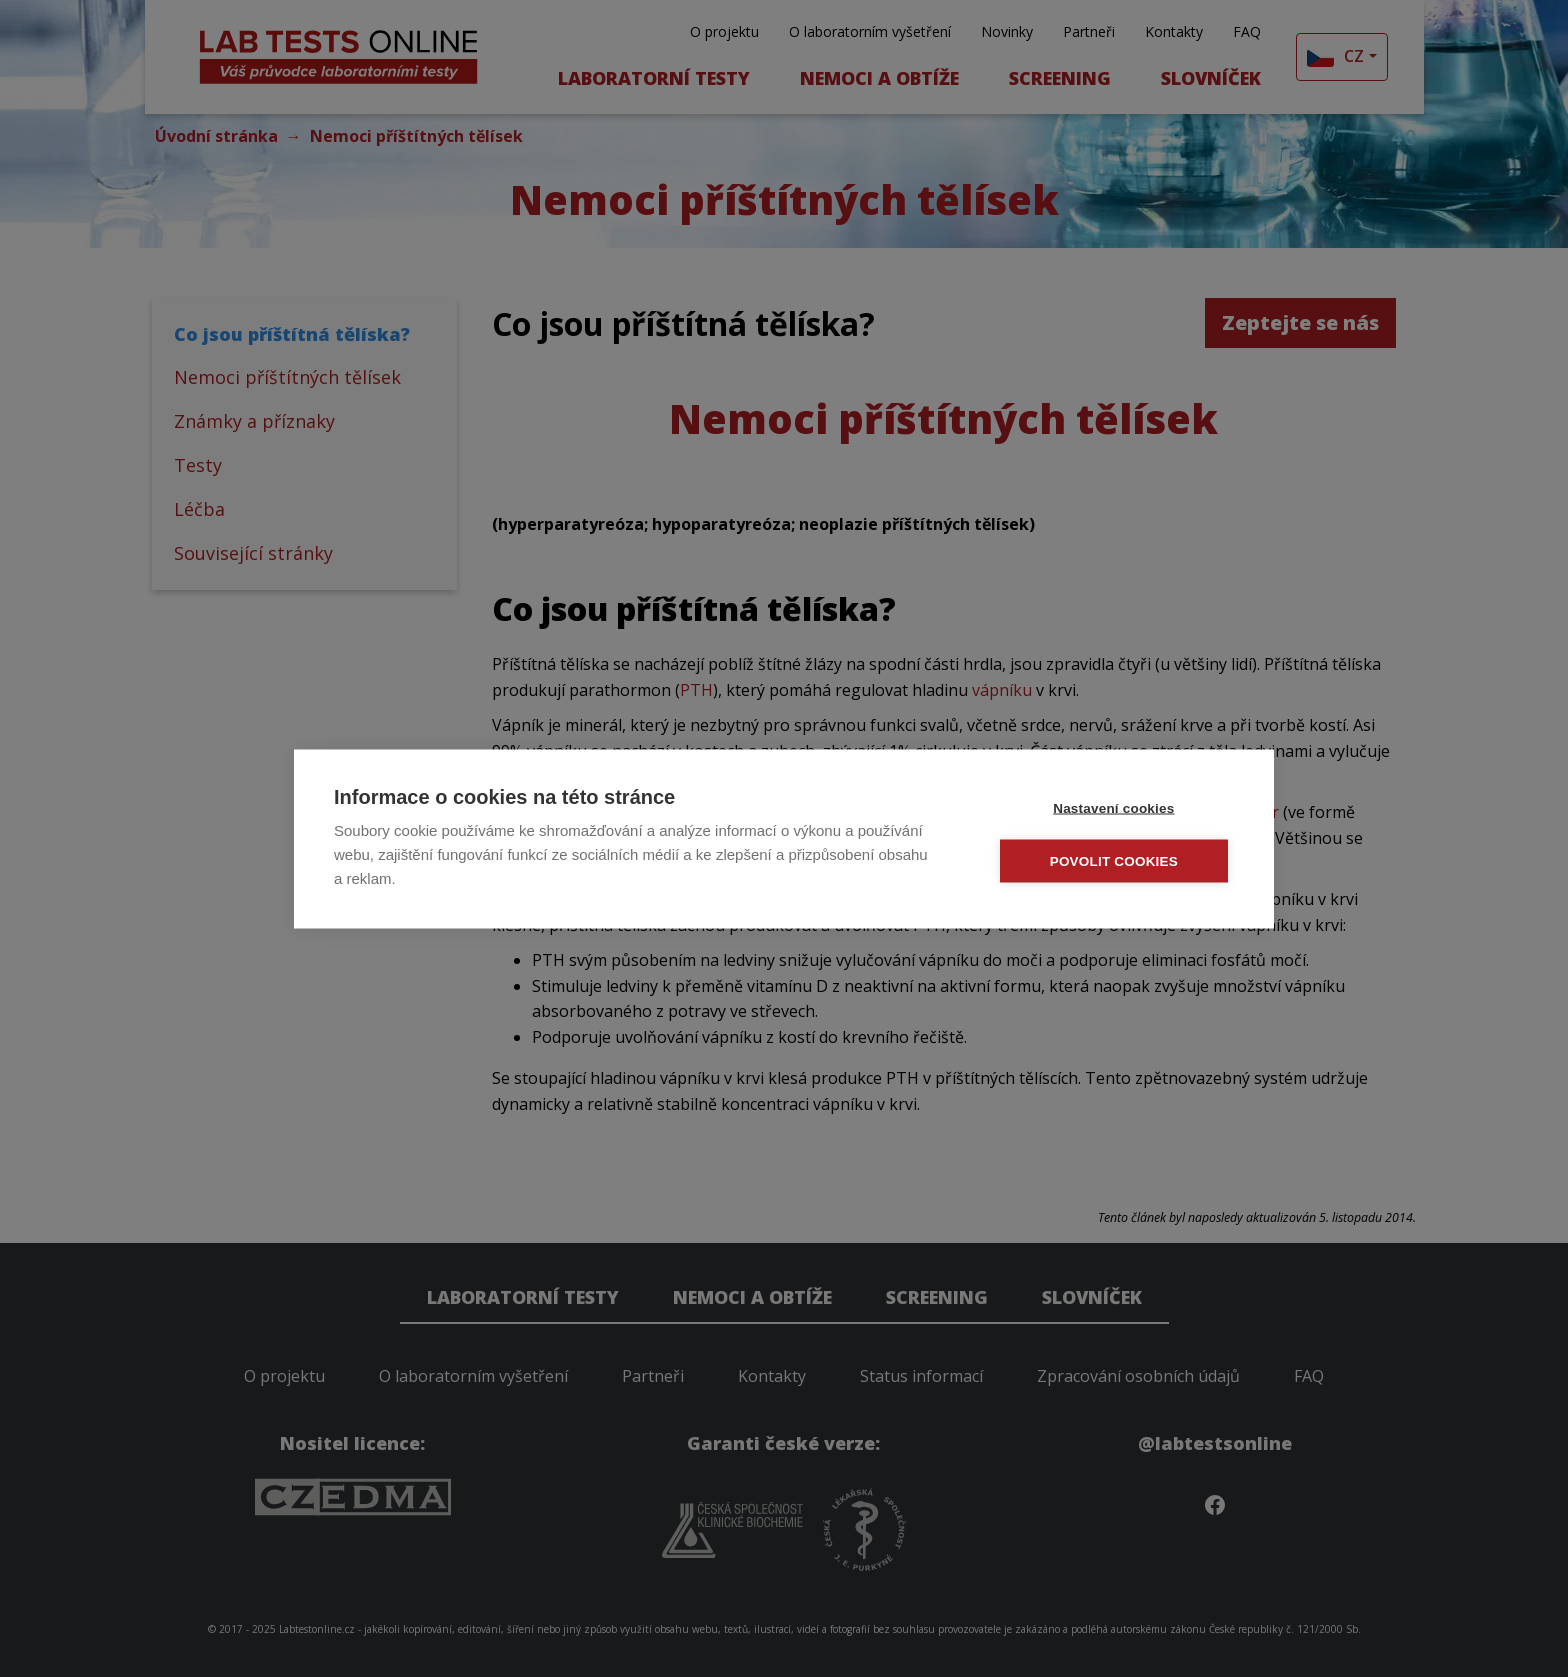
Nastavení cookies (1114, 807)
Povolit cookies (1115, 860)
